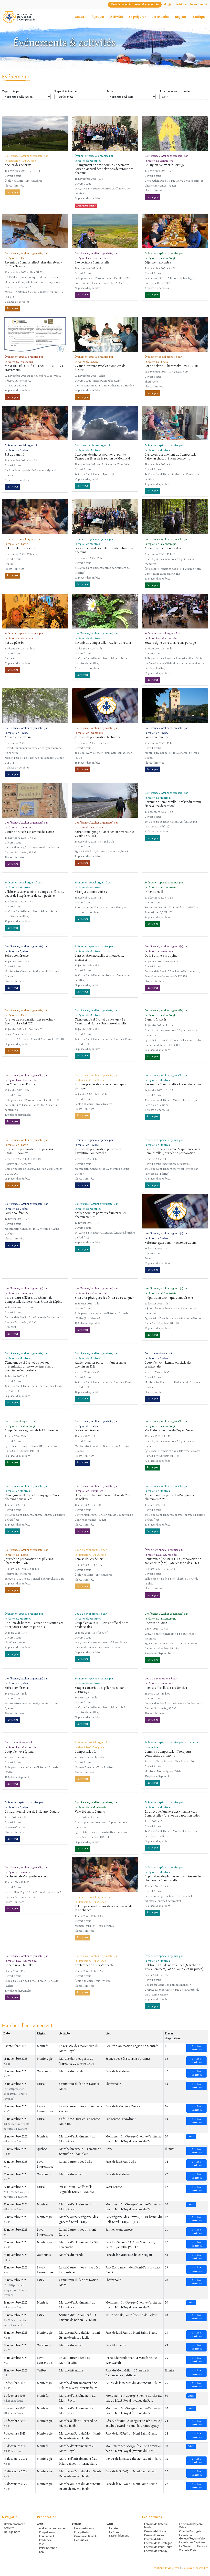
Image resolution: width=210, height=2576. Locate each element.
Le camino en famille (18, 1965)
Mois (110, 91)
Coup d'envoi (47, 2532)
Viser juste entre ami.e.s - (92, 892)
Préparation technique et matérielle (169, 1298)
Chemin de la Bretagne (158, 2543)
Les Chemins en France (20, 1084)
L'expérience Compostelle (92, 262)
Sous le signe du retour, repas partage (170, 643)
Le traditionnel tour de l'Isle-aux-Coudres (33, 1812)
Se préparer (137, 17)
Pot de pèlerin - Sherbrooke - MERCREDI (171, 366)
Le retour (115, 2528)
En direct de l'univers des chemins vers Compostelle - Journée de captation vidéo (172, 1813)
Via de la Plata (187, 2550)
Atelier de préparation (52, 2528)
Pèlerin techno (48, 2548)
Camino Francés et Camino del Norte (29, 832)
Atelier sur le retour (18, 737)
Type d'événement (67, 91)
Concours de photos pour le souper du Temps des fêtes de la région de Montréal (102, 456)
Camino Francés (155, 1019)
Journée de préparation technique (98, 737)
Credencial (45, 2540)
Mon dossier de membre (194, 2568)
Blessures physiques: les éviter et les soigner (104, 1298)
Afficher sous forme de (174, 91)
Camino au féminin (85, 2536)
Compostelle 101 (85, 1752)
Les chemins (160, 17)
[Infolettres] (180, 4)
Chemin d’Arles (153, 2539)
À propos (98, 17)
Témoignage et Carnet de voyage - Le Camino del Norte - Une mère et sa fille (100, 1021)
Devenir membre (14, 2524)
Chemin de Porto (156, 1623)
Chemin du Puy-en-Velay (191, 2525)
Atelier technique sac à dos (163, 548)
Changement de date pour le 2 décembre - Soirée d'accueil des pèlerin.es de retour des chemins (104, 169)
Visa (41, 2544)
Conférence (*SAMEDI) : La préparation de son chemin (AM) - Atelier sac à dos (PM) (173, 1561)
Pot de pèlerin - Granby (20, 548)
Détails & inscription (196, 2048)
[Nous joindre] (198, 4)
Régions (180, 17)
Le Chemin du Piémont (193, 2546)
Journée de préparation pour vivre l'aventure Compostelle (98, 1151)
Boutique (198, 17)
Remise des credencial (89, 1559)
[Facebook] (165, 4)
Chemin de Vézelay (155, 2551)
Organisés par (11, 91)
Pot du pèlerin (14, 643)
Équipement (46, 2536)
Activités (116, 17)
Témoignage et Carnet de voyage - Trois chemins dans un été (32, 1497)
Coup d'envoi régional (19, 1752)
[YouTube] (169, 4)
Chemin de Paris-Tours (158, 2547)
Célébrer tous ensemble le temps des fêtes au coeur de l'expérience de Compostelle (34, 894)
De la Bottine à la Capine (161, 956)
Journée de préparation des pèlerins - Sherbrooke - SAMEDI (30, 1021)
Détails (191, 2136)
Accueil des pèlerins (18, 165)
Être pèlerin (81, 2532)
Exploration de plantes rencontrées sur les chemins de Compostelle (173, 1878)
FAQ (41, 2552)
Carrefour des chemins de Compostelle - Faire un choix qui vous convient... (171, 456)
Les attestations (84, 2528)
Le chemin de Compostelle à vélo (26, 1876)
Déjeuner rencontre (158, 262)
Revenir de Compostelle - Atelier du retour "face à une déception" (173, 804)
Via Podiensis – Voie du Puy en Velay (169, 1430)
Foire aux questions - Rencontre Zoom (170, 1243)
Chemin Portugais (190, 2531)
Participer (12, 192)
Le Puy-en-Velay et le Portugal (165, 165)
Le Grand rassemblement (119, 2533)
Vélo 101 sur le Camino (90, 1812)
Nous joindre (12, 2532)
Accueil (80, 17)
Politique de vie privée (166, 2568)
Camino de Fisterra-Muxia (156, 2525)
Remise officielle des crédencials (166, 1688)
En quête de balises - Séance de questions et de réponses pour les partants (34, 1625)
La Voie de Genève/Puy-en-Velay (192, 2536)
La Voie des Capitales (192, 2542)
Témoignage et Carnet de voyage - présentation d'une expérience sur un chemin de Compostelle (30, 1366)
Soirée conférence (156, 737)
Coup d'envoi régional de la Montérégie (31, 1430)
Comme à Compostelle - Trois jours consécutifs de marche (168, 1754)
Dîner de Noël (154, 892)
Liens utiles (81, 2540)
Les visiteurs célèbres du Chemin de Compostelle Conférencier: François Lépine (33, 1300)
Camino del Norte (155, 2531)
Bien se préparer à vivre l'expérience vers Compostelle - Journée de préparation (172, 1151)
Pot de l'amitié (14, 455)
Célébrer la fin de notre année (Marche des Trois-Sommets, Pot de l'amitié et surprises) (174, 1967)
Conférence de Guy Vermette (94, 1965)
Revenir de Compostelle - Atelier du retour (103, 643)
